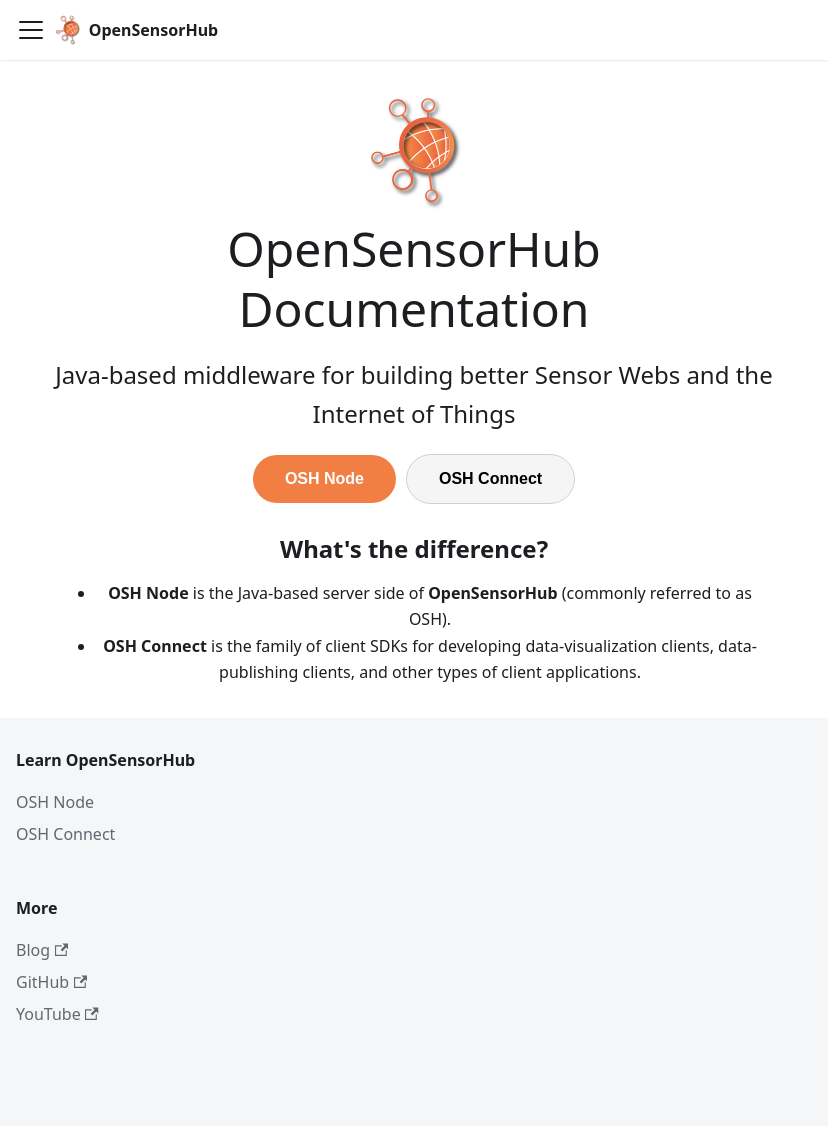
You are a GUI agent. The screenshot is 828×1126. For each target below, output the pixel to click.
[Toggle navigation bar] (31, 30)
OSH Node (324, 478)
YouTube (57, 1014)
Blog (42, 950)
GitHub (51, 982)
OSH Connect (490, 478)
